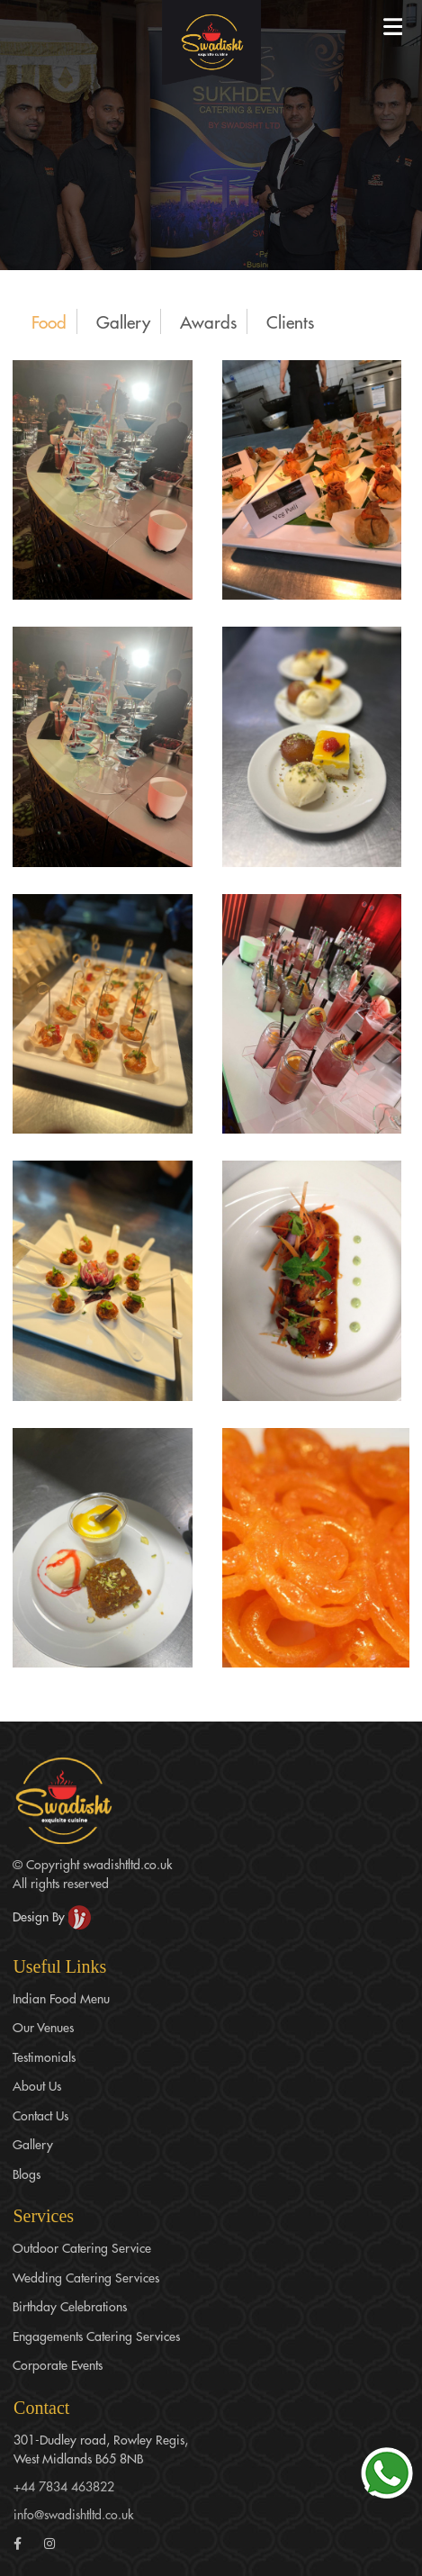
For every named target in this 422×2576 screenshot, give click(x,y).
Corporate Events (58, 2364)
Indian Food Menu (61, 1998)
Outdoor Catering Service (82, 2247)
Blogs (26, 2174)
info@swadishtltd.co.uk (73, 2514)
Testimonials (44, 2056)
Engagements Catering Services (96, 2336)
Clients (290, 321)
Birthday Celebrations (70, 2306)
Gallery (123, 321)
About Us (37, 2085)
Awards (208, 321)
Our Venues (43, 2027)
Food (49, 321)
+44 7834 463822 (63, 2486)
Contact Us (40, 2115)
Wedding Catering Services (86, 2277)
